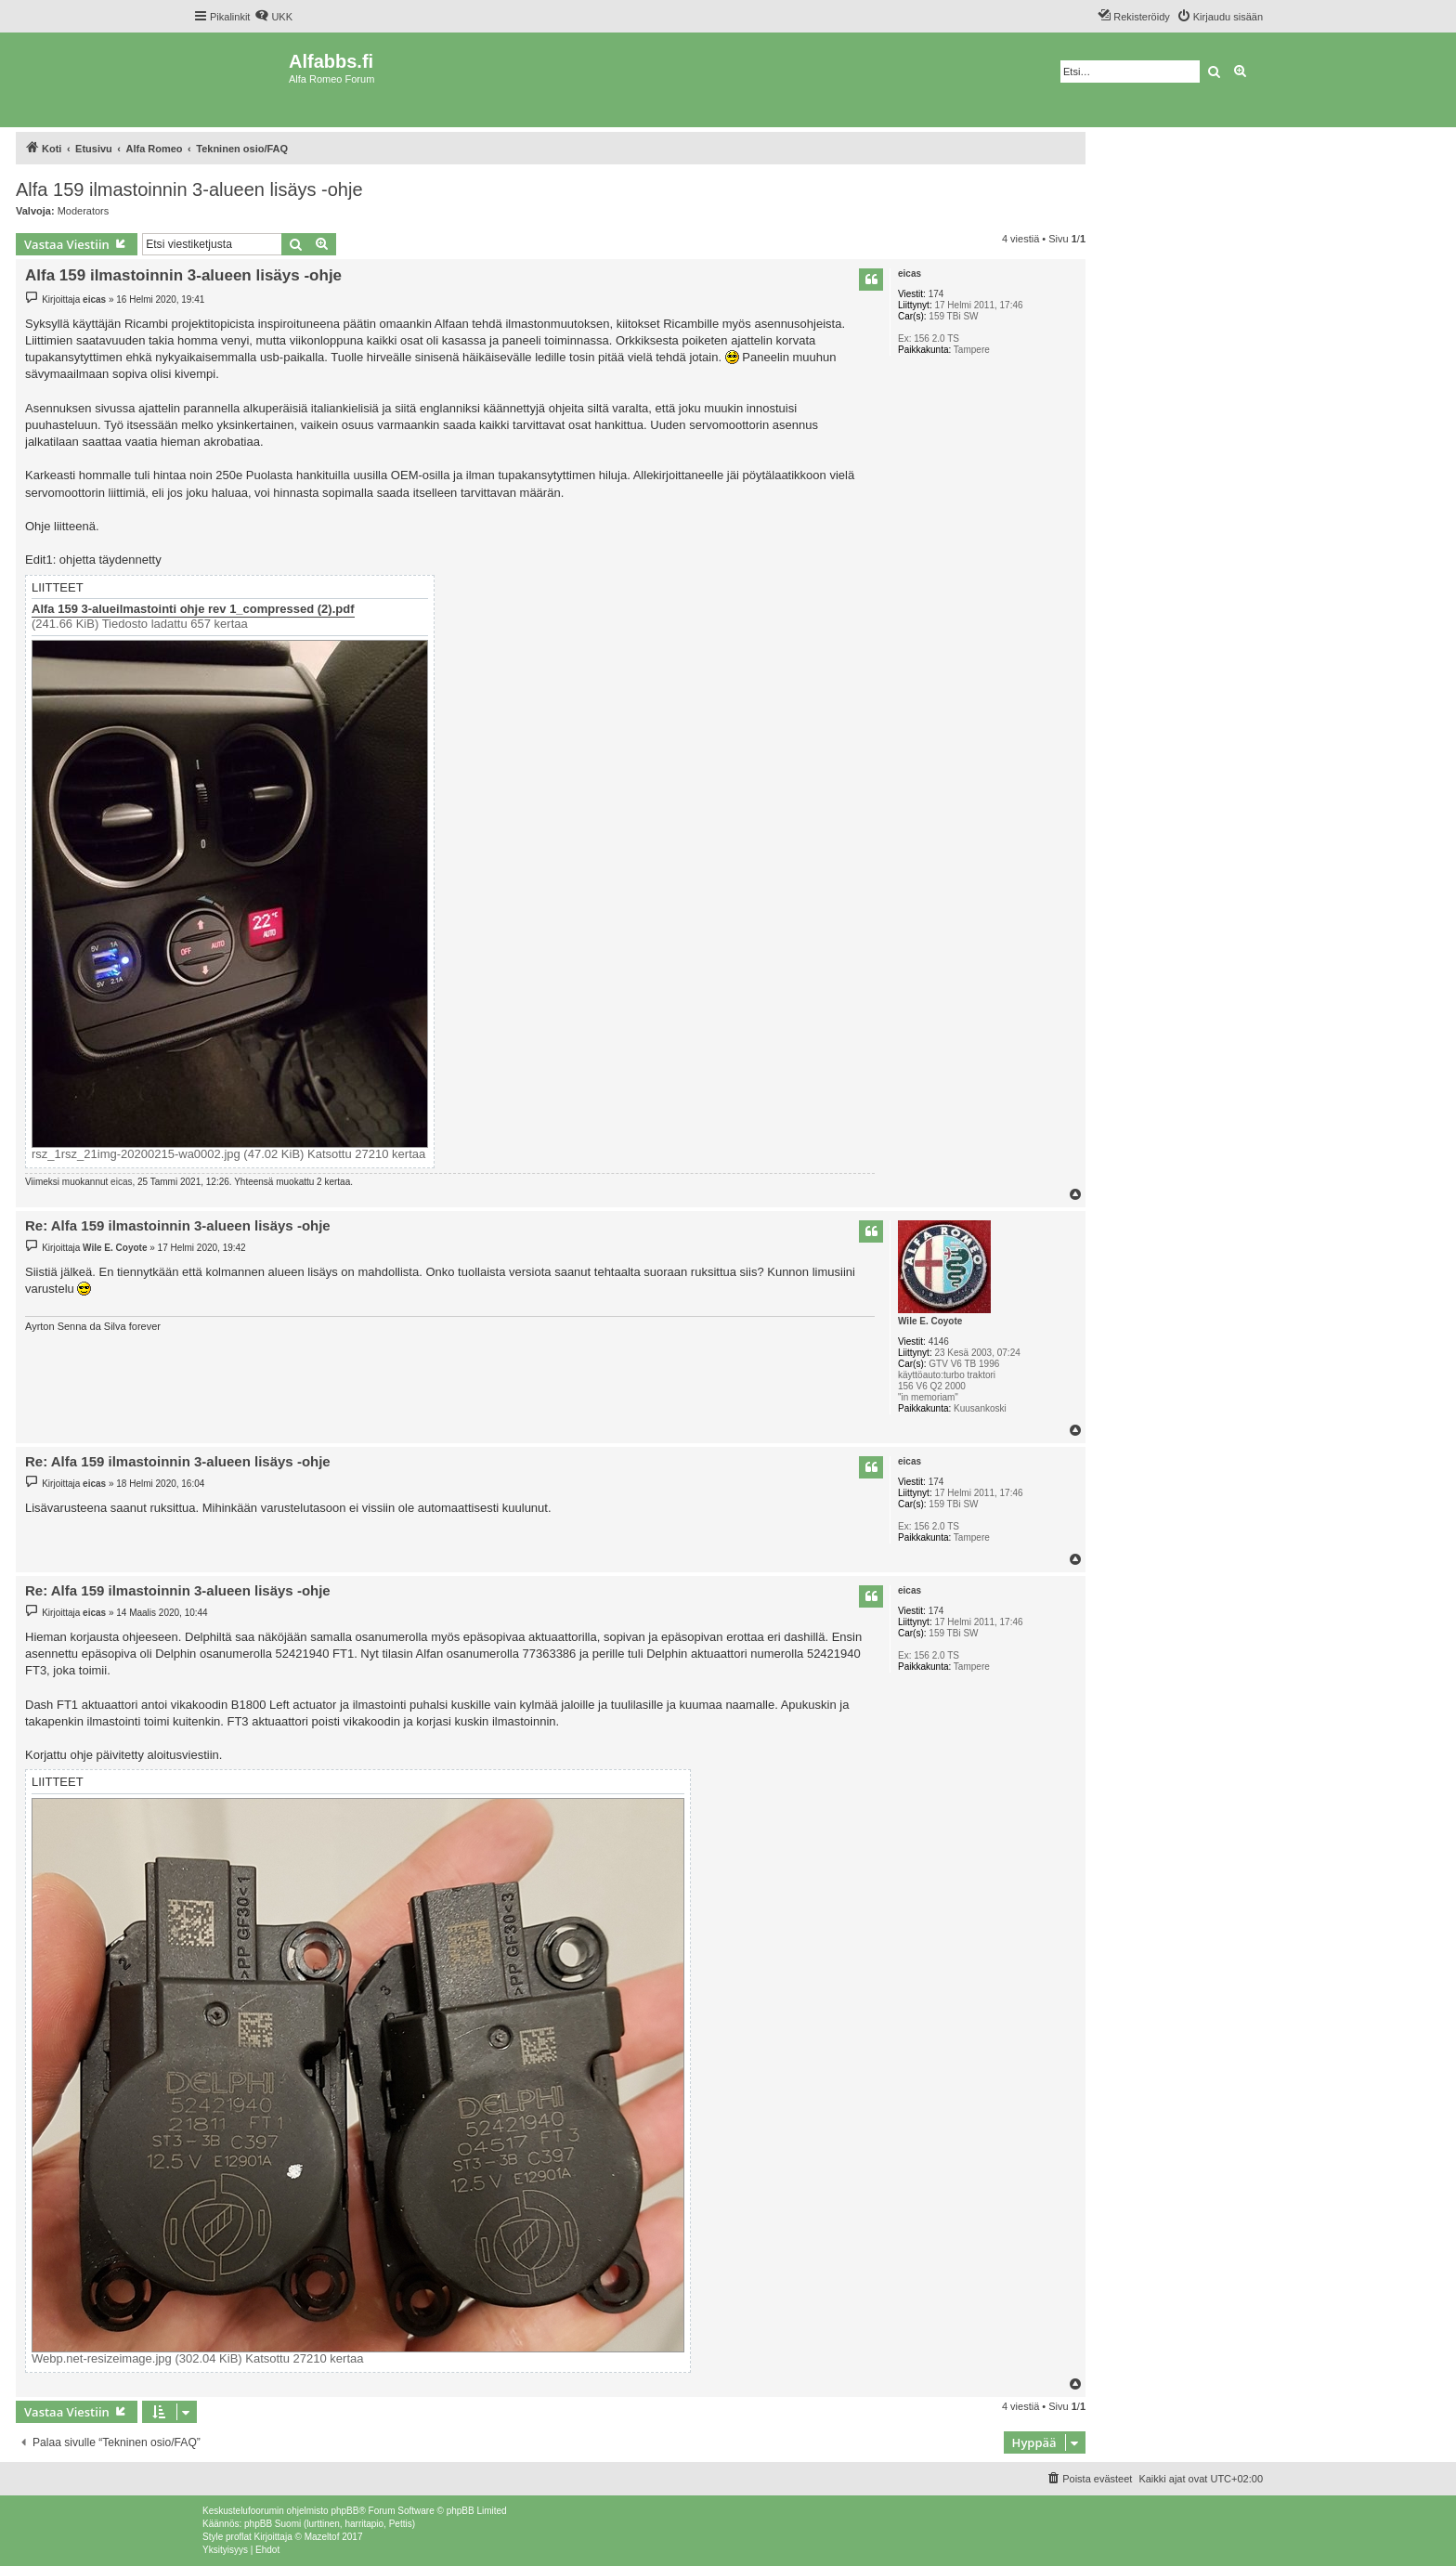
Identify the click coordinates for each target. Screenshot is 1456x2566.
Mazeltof (322, 2537)
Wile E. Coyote (930, 1321)
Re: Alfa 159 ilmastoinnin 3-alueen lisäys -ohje (178, 1225)
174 (936, 294)
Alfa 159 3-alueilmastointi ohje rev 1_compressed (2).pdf (193, 609)
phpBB (344, 2511)
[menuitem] (273, 17)
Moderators (84, 210)
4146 (939, 1341)
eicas (909, 273)
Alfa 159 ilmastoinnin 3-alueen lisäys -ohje (189, 189)
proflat (239, 2537)
